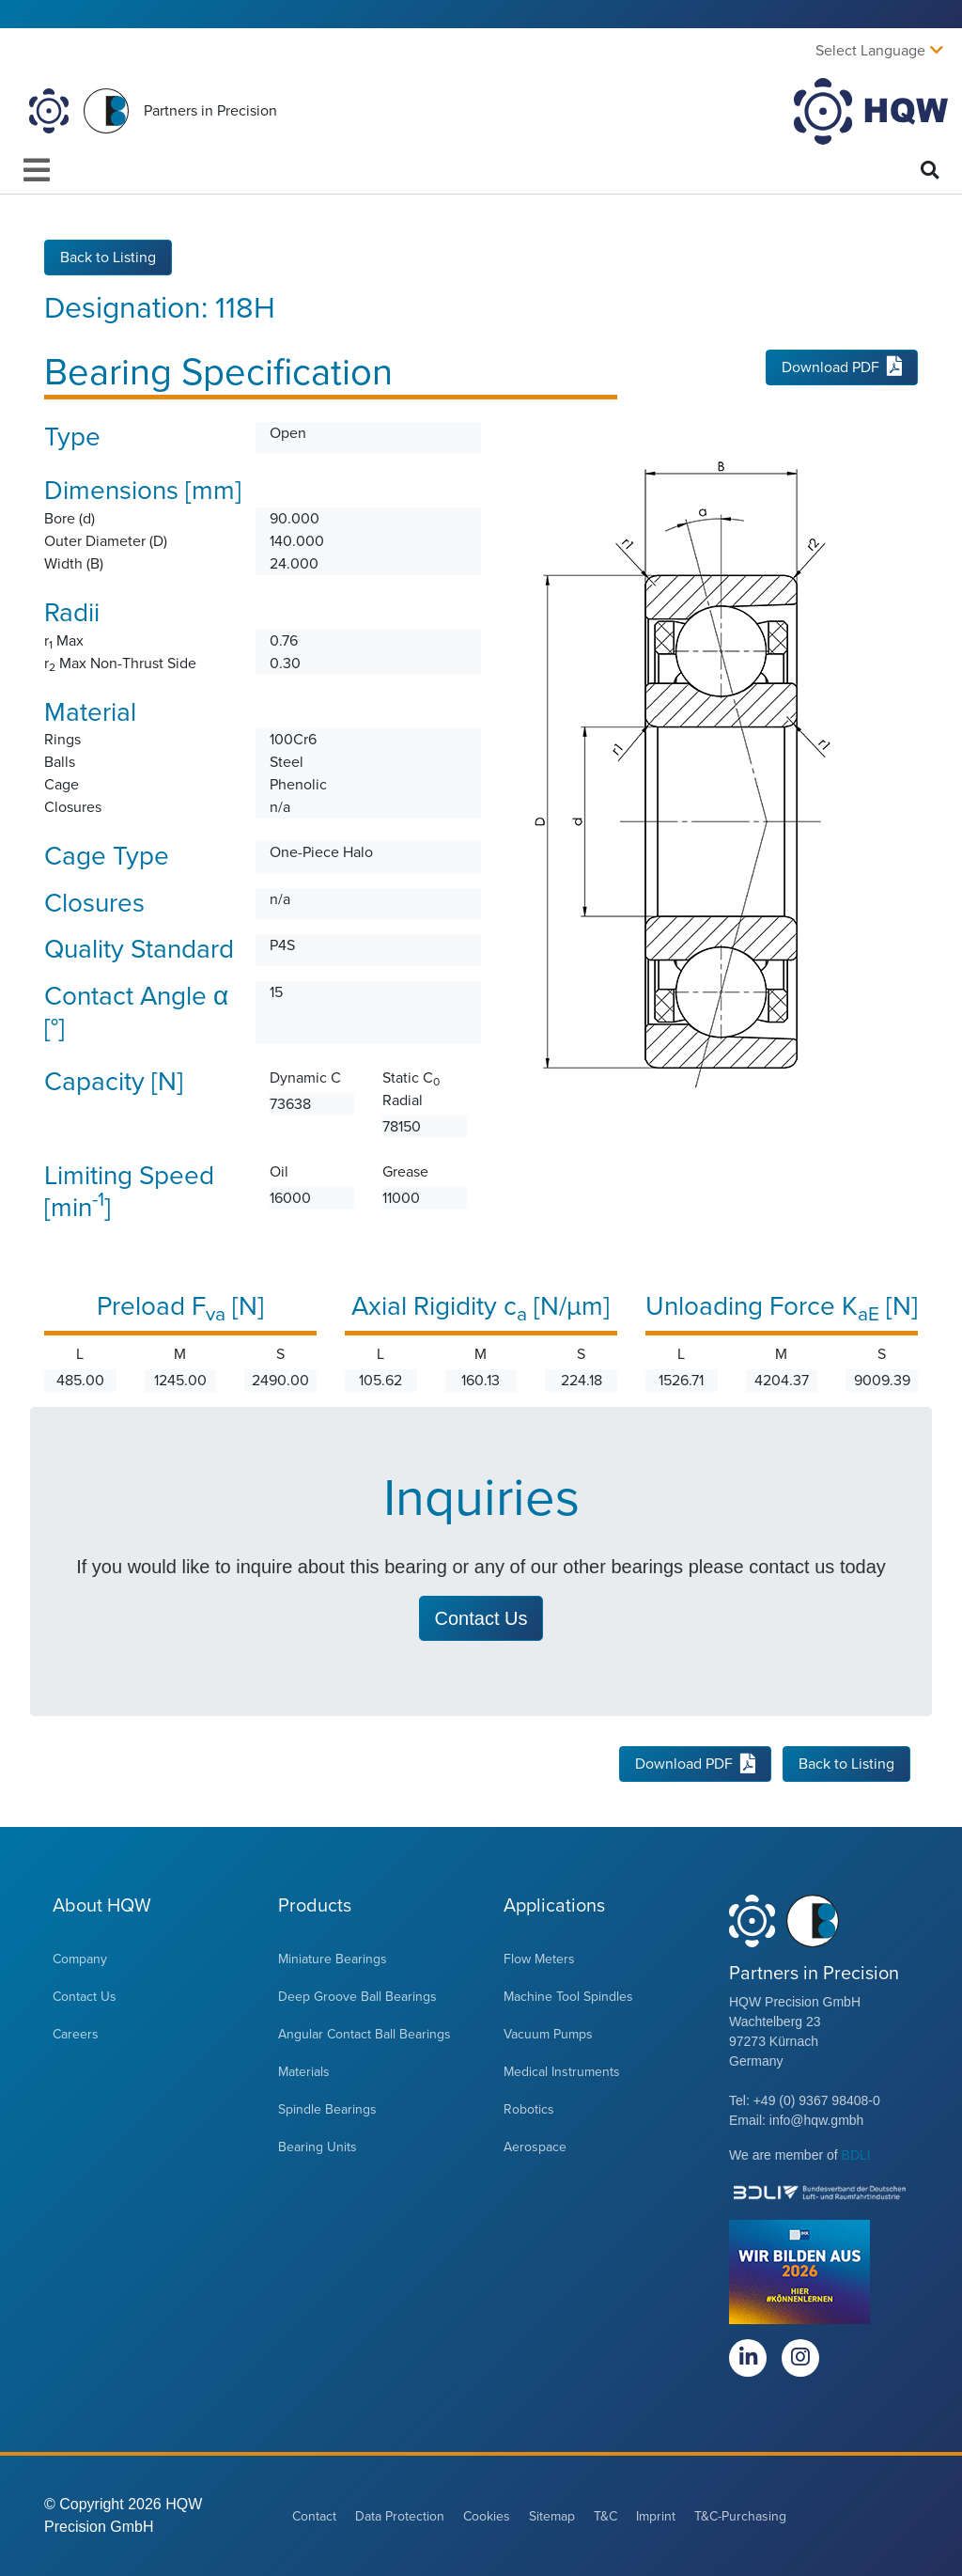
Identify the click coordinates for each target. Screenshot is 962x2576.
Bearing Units (317, 2147)
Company (80, 1959)
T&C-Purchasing (740, 2516)
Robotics (529, 2109)
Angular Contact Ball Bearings (364, 2034)
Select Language (870, 50)
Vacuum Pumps (548, 2034)
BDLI (856, 2154)
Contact (314, 2516)
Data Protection (399, 2516)
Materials (304, 2072)
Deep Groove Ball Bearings (357, 1997)
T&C (605, 2516)
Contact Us (84, 1997)
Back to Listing (108, 257)
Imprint (655, 2516)
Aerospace (535, 2147)
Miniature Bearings (332, 1959)
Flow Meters (539, 1959)
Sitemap (552, 2516)
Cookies (486, 2516)
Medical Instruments (562, 2072)
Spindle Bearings (327, 2109)
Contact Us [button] (481, 1618)
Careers (76, 2034)
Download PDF (842, 367)
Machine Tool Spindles (568, 1997)
